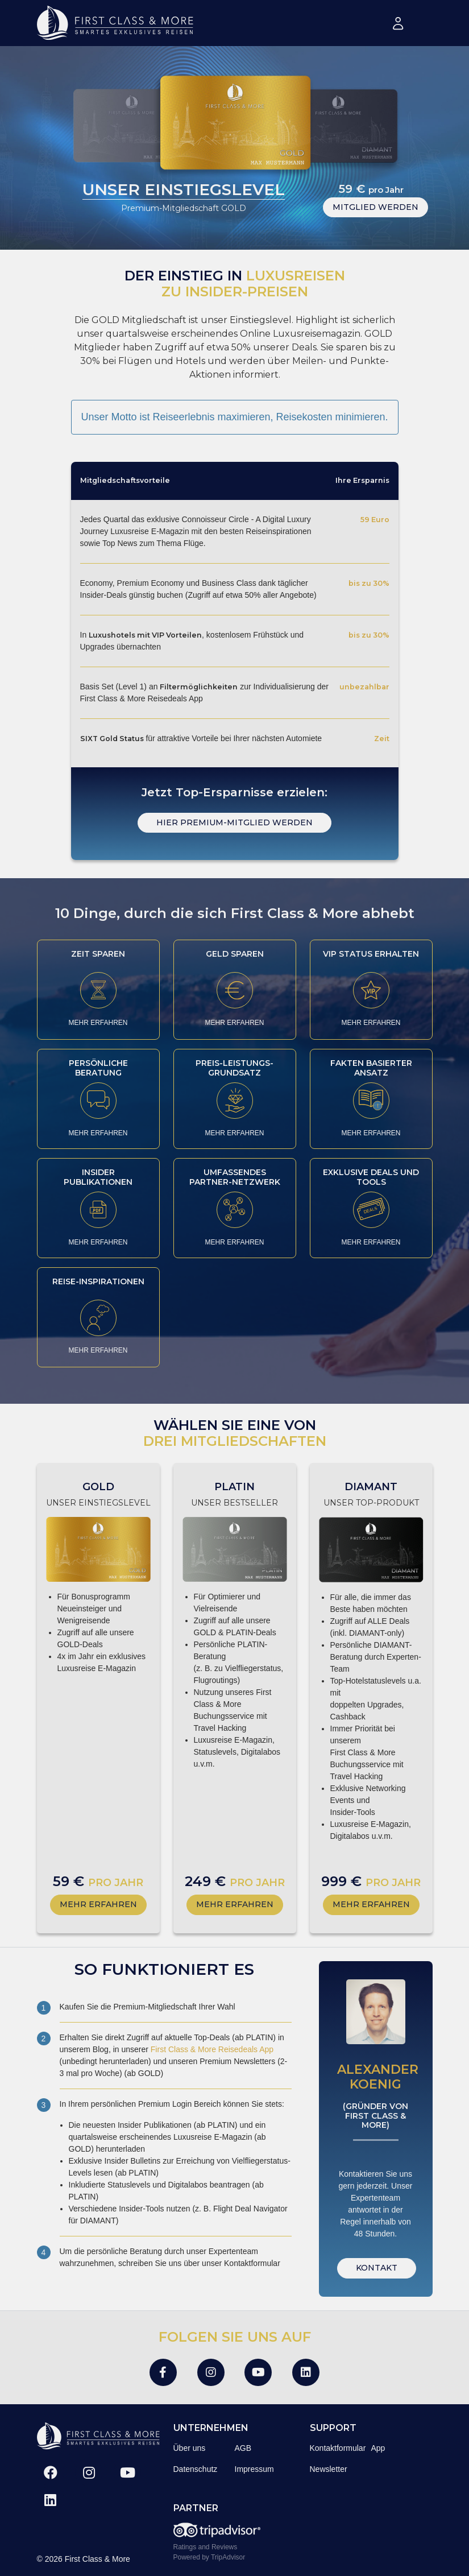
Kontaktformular (338, 2448)
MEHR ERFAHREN (97, 1023)
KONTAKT (376, 2268)
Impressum (254, 2469)
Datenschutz (195, 2469)
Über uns (189, 2448)
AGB (243, 2448)
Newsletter (328, 2469)
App (378, 2448)
